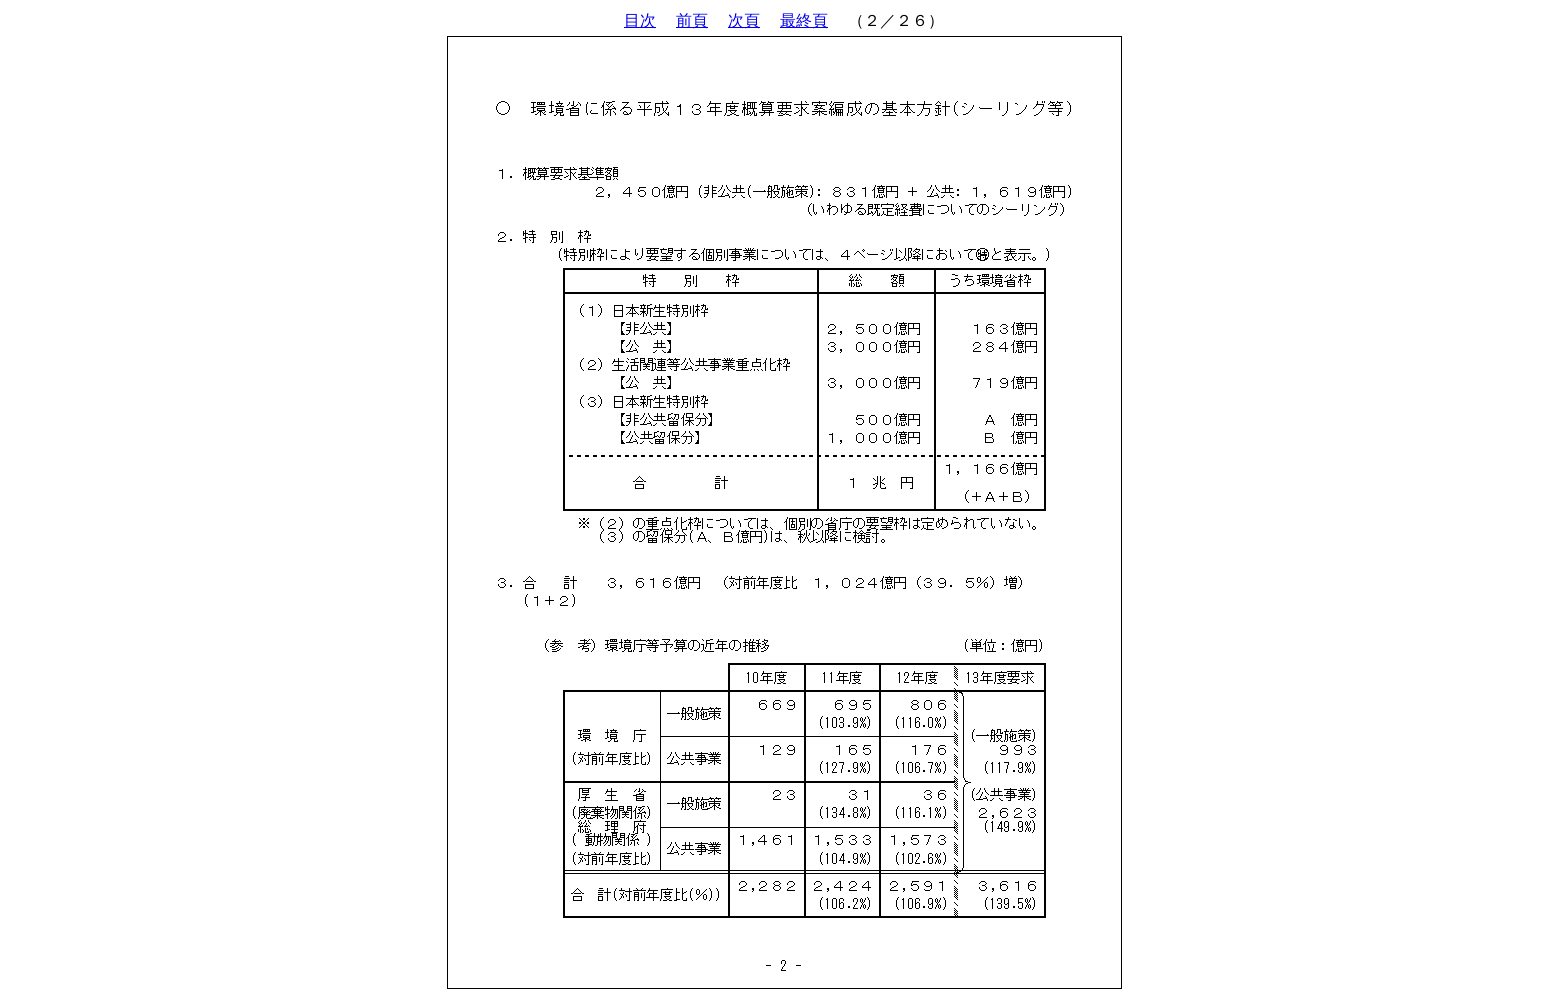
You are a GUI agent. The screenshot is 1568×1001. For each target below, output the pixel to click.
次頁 (744, 20)
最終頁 (804, 20)
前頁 (692, 20)
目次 (640, 20)
